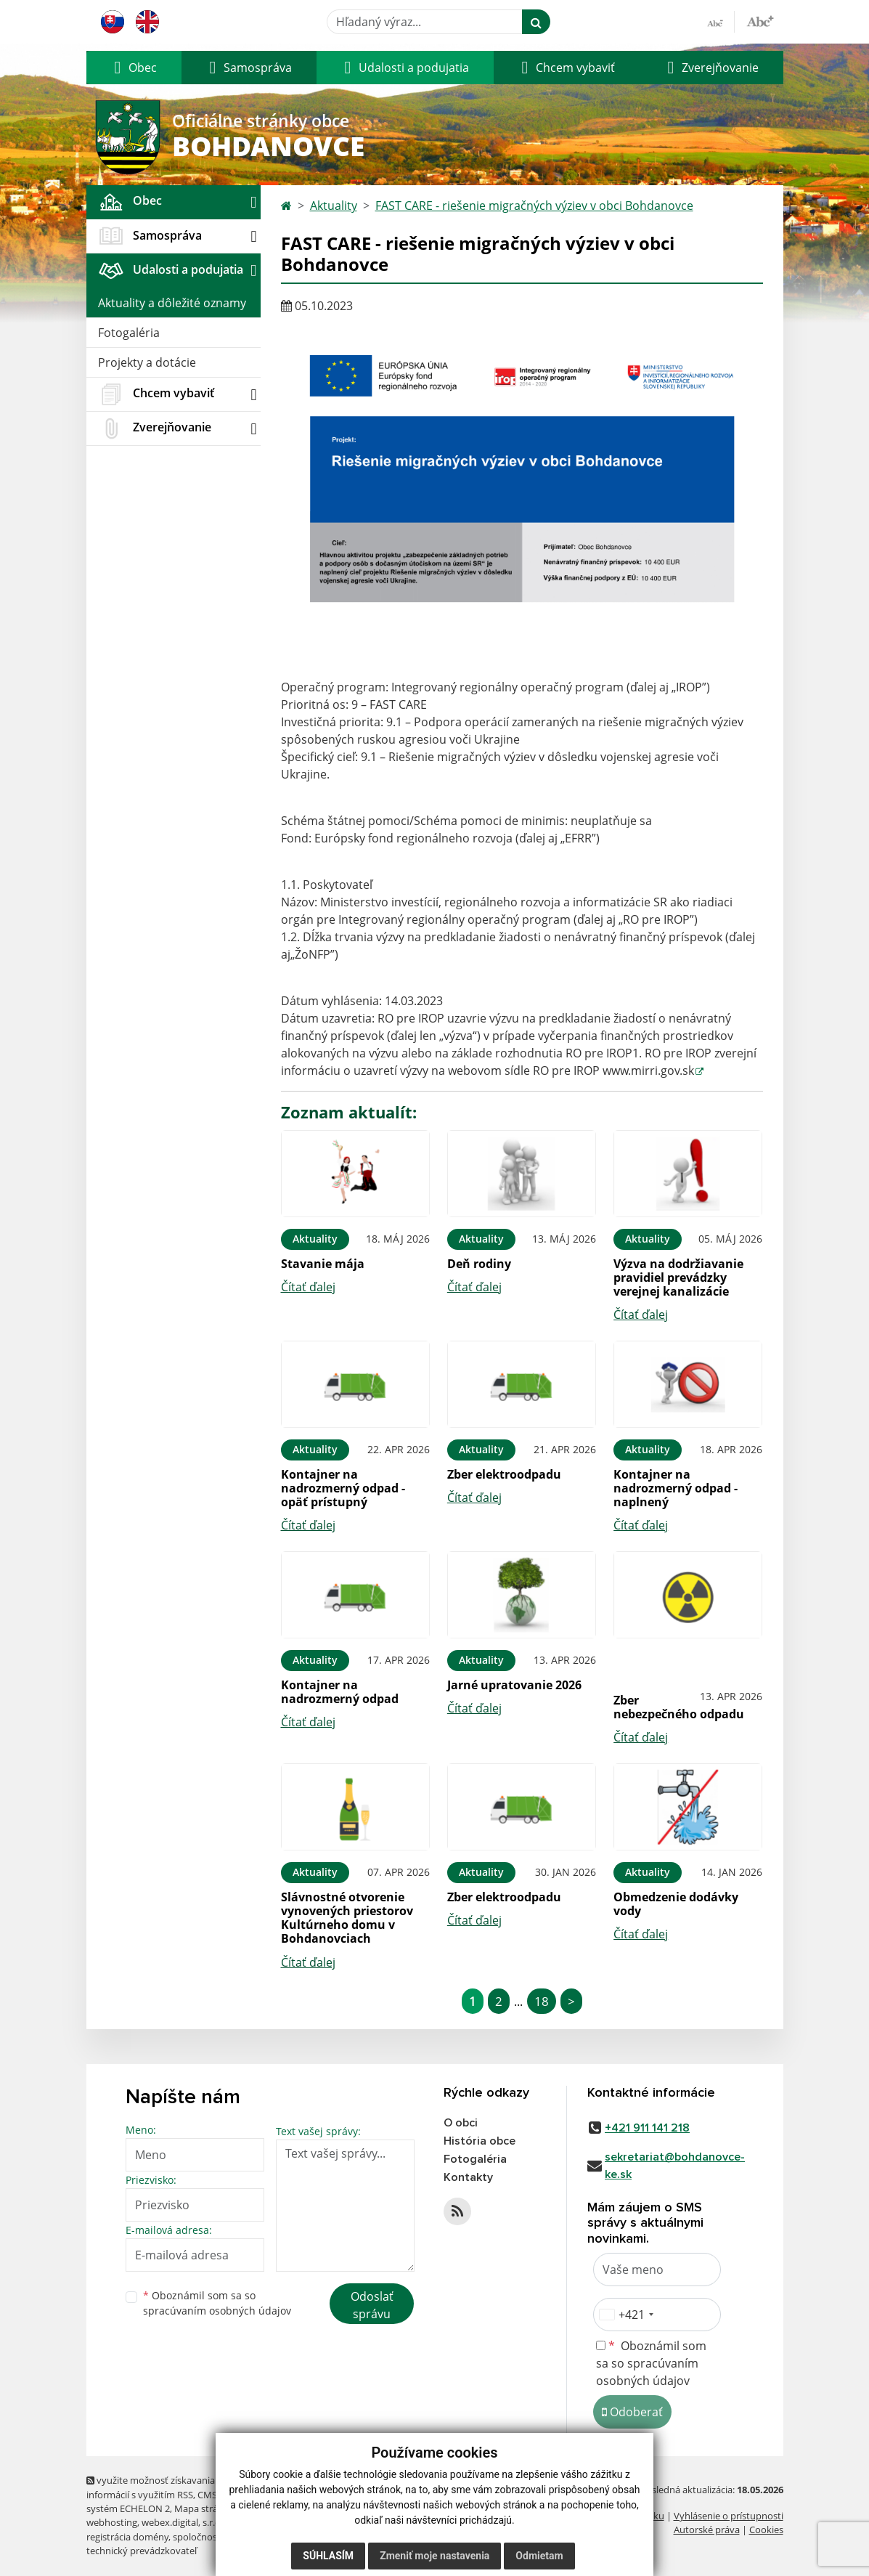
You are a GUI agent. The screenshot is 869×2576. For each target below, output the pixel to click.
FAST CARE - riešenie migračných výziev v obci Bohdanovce (534, 206)
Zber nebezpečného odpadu (678, 1707)
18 (541, 2001)
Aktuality (333, 206)
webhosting (111, 2522)
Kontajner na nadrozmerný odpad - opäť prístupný (343, 1488)
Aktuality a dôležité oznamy (172, 303)
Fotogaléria (129, 333)
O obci (461, 2123)
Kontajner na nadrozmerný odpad (340, 1692)
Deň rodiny (479, 1264)
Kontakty (468, 2177)
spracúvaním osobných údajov (217, 2310)
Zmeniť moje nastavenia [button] (434, 2555)
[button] (133, 67)
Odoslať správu (372, 2305)
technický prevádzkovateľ (141, 2550)
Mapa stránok (204, 2508)
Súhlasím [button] (328, 2555)
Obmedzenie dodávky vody (675, 1904)
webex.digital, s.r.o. (182, 2522)
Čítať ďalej (308, 1287)
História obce (479, 2141)
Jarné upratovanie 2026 (514, 1685)
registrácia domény (127, 2536)
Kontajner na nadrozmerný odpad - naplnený (675, 1488)
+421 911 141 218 (647, 2128)
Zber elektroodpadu (504, 1474)
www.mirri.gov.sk (648, 1070)
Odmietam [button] (539, 2555)
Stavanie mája (322, 1264)
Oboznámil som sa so (217, 2302)
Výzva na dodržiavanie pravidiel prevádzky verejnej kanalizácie (678, 1277)
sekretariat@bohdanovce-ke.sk (675, 2165)
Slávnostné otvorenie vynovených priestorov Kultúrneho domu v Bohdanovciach (347, 1918)
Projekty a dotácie (147, 362)
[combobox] (626, 2315)
